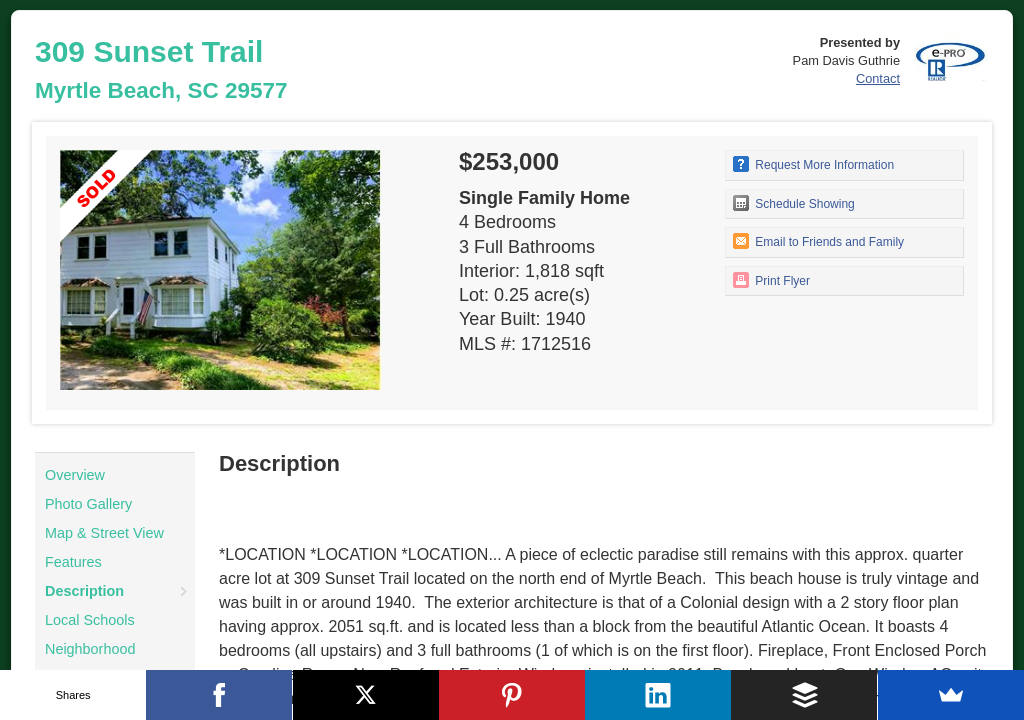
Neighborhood (90, 649)
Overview (75, 475)
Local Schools (90, 620)
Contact (878, 78)
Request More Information (813, 164)
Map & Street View (104, 533)
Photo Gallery (88, 504)
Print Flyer (771, 280)
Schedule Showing (794, 203)
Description (84, 591)
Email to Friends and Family (818, 241)
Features (73, 562)
